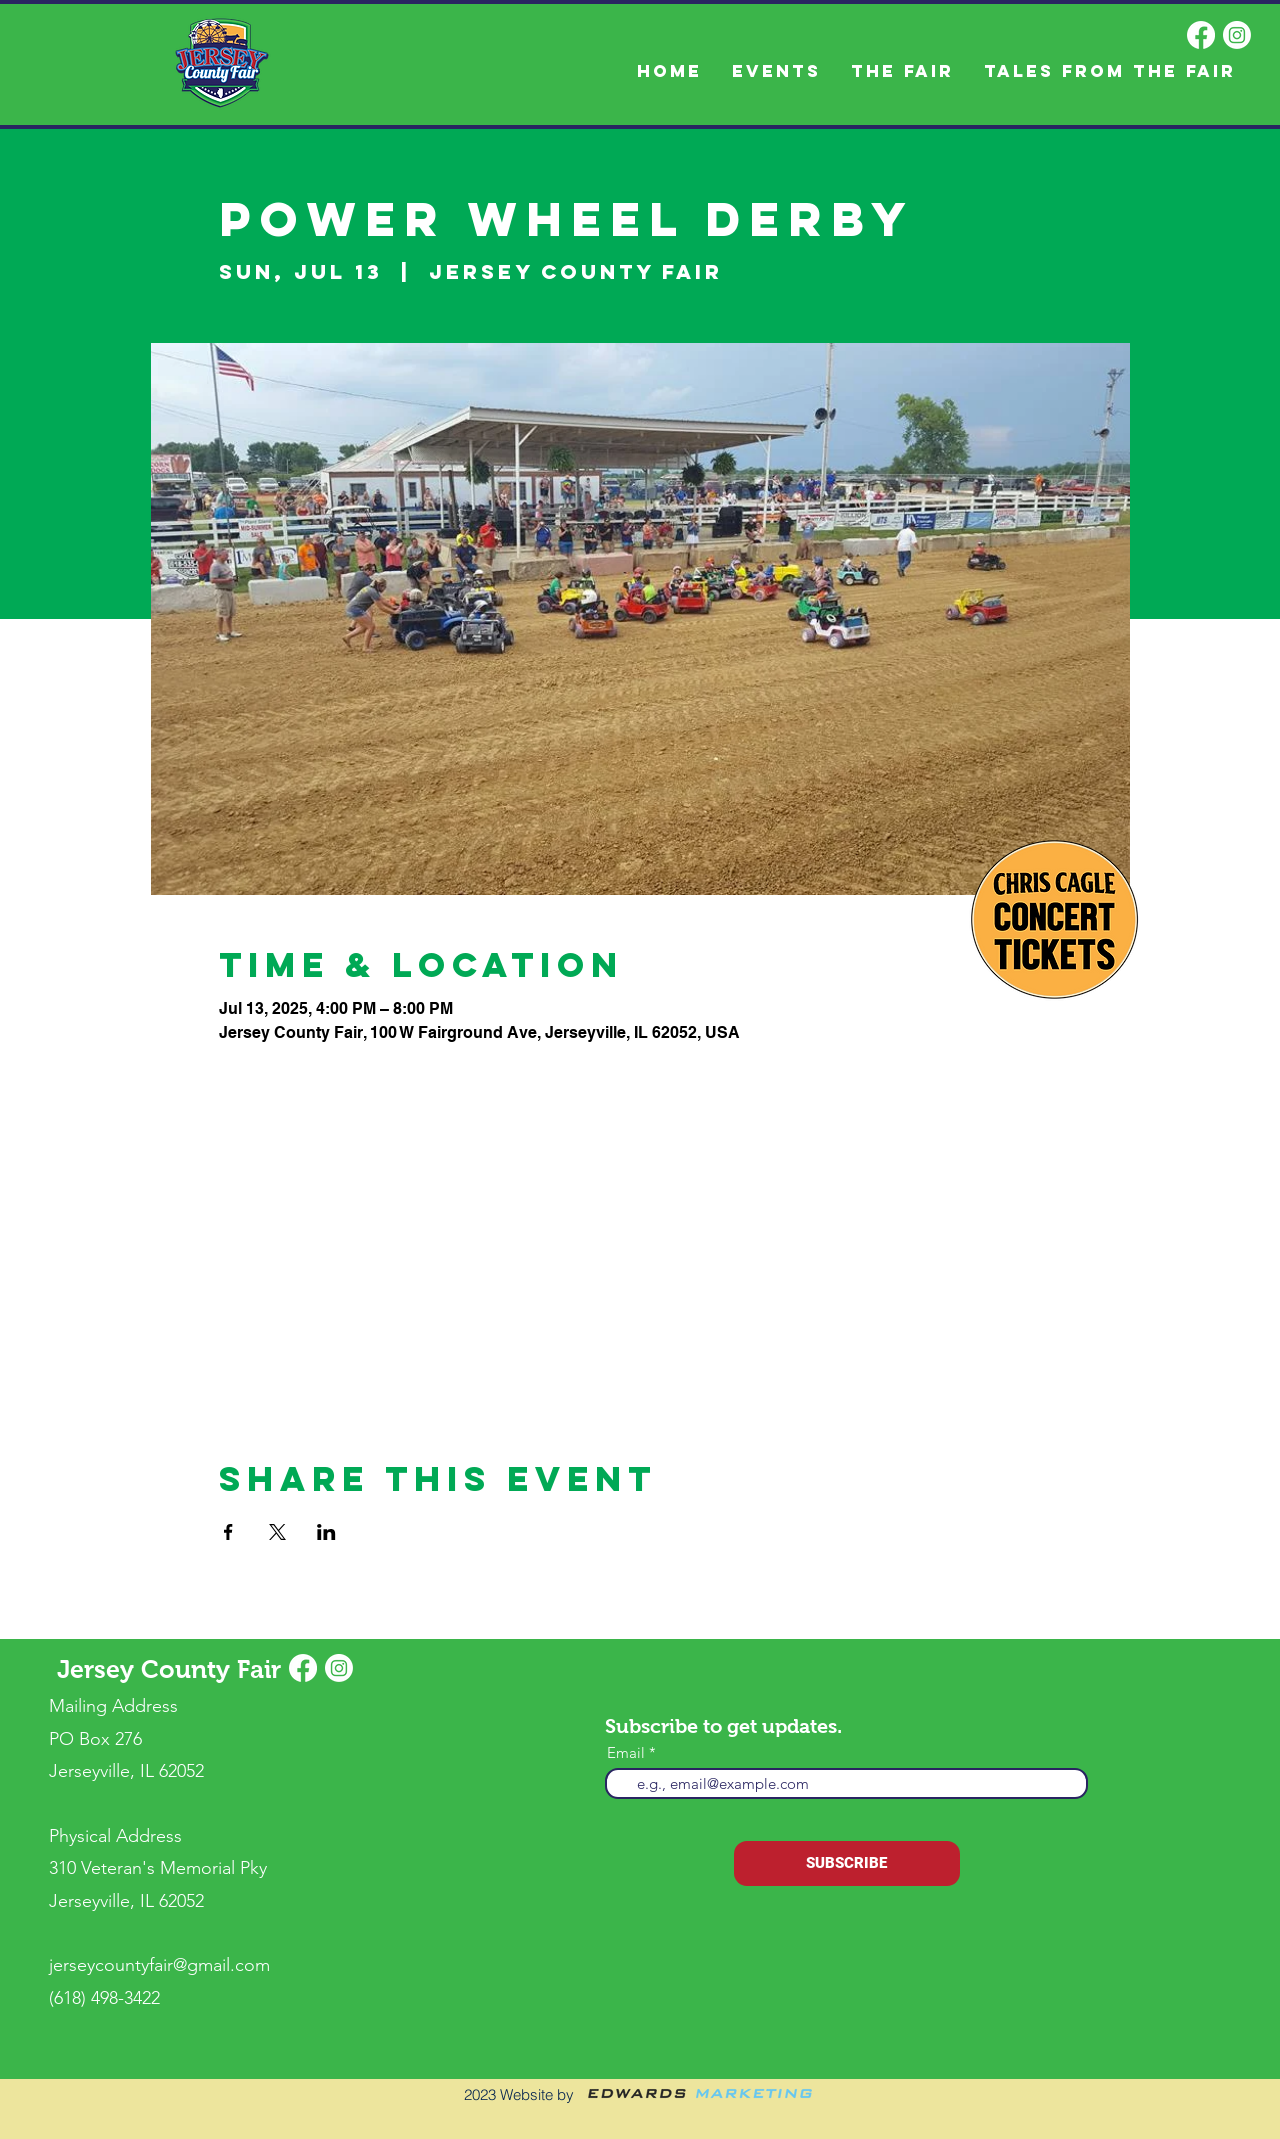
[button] (902, 71)
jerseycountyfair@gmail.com (159, 1965)
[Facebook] (1201, 35)
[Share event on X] (277, 1532)
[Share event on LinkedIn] (326, 1532)
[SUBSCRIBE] (847, 1863)
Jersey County (147, 1669)
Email (626, 1752)
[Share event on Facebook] (228, 1532)
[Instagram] (1237, 35)
